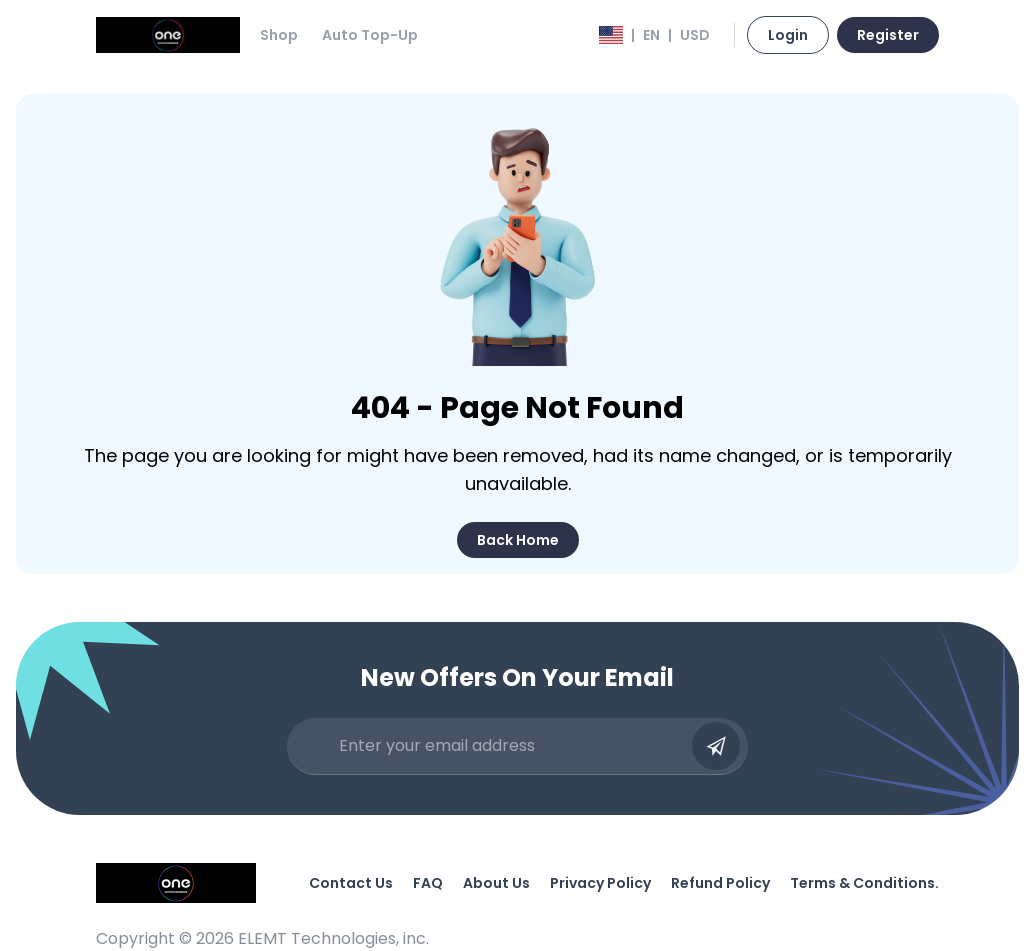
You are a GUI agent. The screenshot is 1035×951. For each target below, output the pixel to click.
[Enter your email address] (510, 746)
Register (888, 35)
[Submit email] (716, 746)
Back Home (518, 540)
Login (788, 35)
